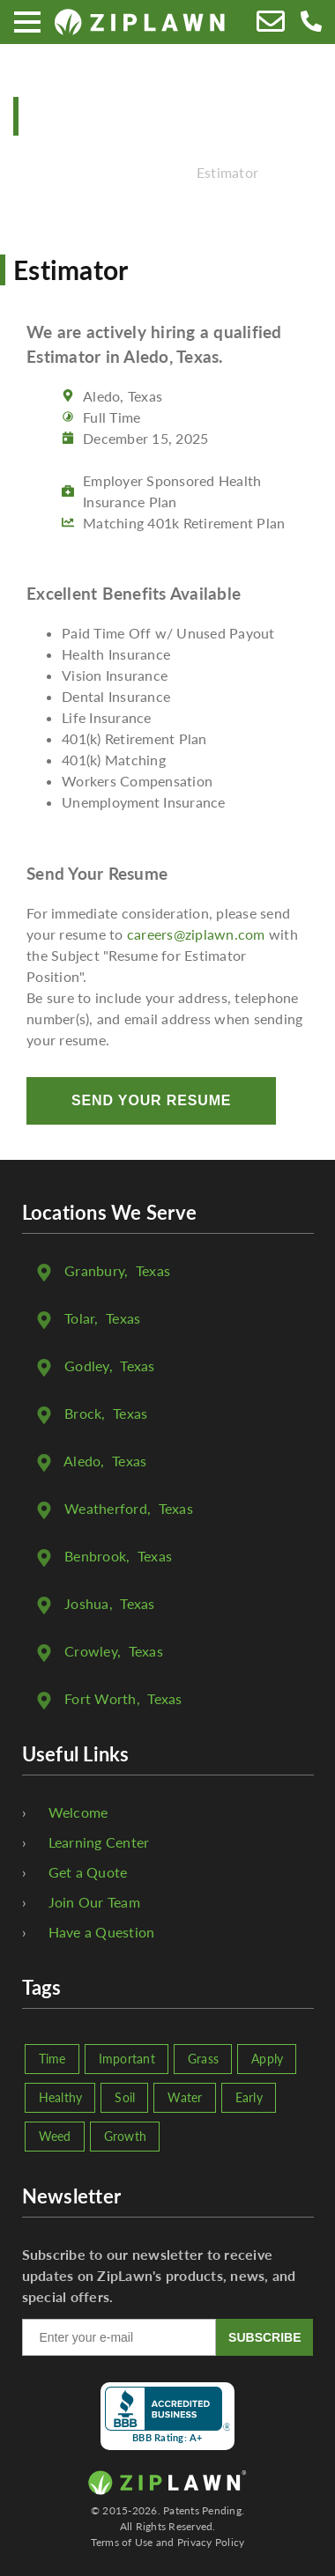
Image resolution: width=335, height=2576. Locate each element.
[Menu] (27, 22)
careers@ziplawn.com (196, 934)
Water (185, 2097)
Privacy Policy (211, 2542)
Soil (125, 2097)
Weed (55, 2136)
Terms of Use (122, 2542)
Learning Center (99, 1842)
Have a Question (101, 1931)
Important (127, 2058)
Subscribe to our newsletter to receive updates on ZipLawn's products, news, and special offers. (159, 2275)
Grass (203, 2058)
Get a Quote (88, 1872)
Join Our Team (94, 1901)
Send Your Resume (151, 1100)
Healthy (61, 2097)
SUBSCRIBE (264, 2337)
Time (52, 2058)
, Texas (117, 1270)
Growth (125, 2136)
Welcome (78, 1812)
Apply (267, 2058)
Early (249, 2097)
